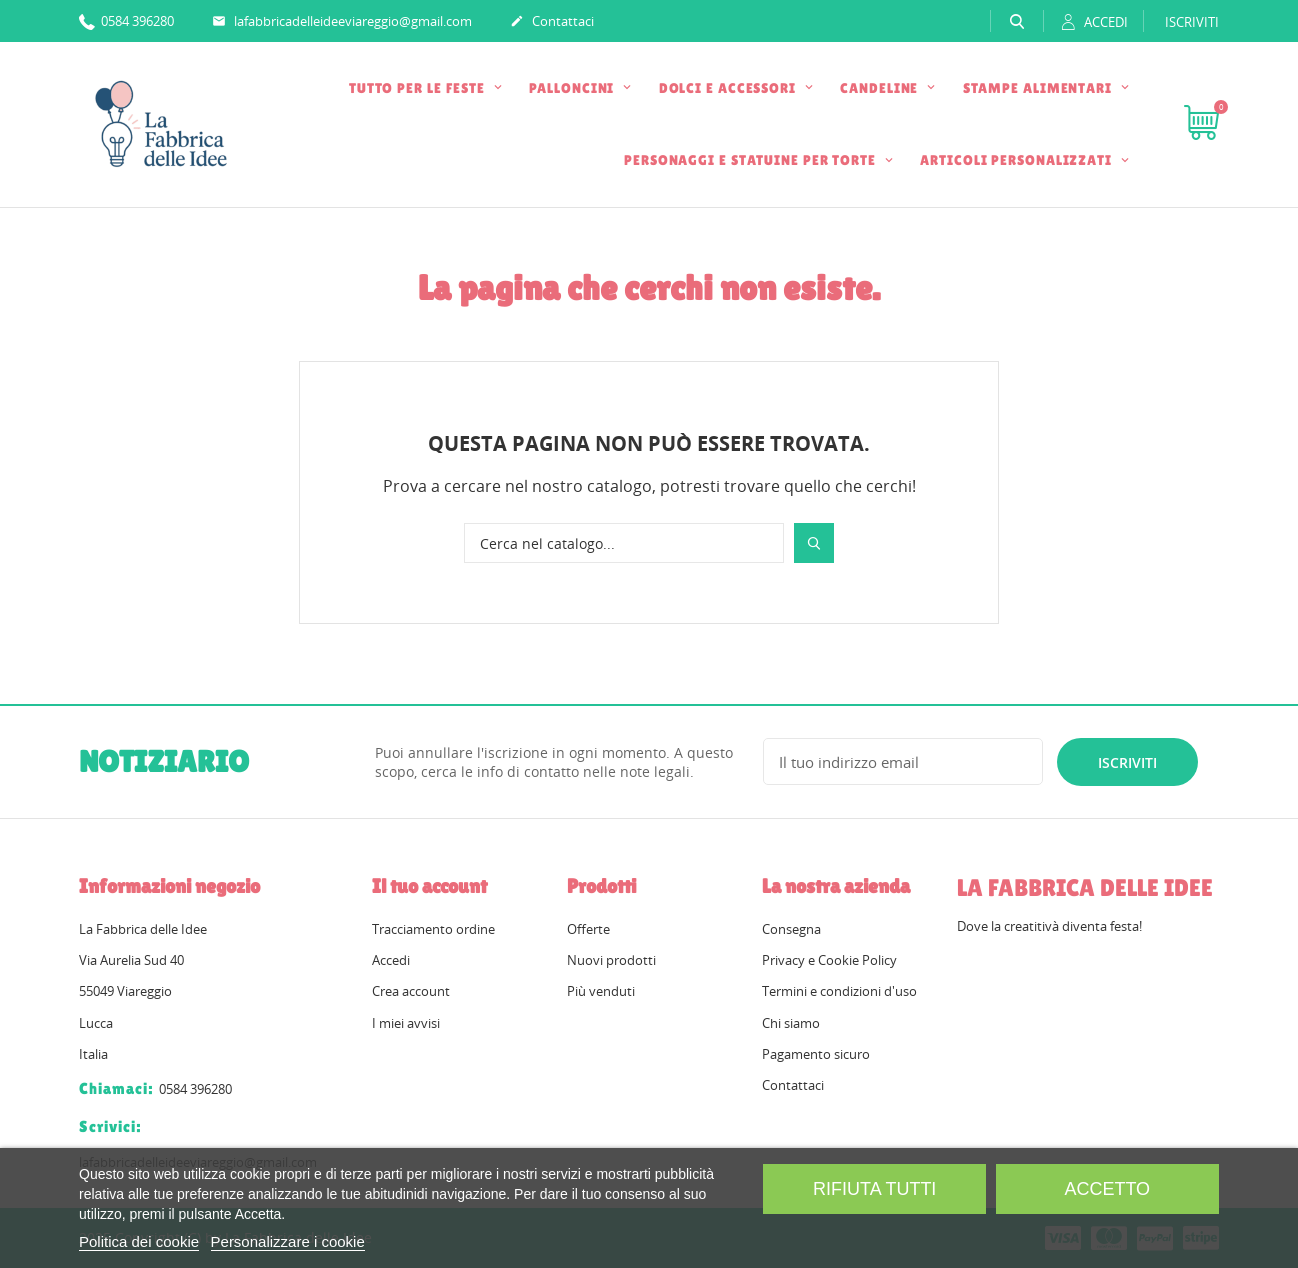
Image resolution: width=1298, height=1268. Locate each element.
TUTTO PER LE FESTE (419, 88)
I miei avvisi (406, 1023)
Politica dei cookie (139, 1241)
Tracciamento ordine (433, 929)
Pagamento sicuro (816, 1054)
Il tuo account (429, 886)
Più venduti (601, 991)
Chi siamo (791, 1023)
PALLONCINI (573, 88)
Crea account (411, 991)
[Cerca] (624, 543)
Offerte (588, 929)
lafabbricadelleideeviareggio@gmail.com (342, 22)
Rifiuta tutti (874, 1189)
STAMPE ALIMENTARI (1039, 88)
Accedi (391, 960)
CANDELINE (881, 88)
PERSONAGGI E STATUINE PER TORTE (752, 160)
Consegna (791, 929)
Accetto (1107, 1189)
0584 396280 (126, 20)
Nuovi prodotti (611, 960)
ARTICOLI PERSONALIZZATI (1018, 160)
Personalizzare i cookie (288, 1241)
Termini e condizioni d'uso (839, 991)
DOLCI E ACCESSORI (729, 88)
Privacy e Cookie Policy (829, 960)
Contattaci (552, 22)
